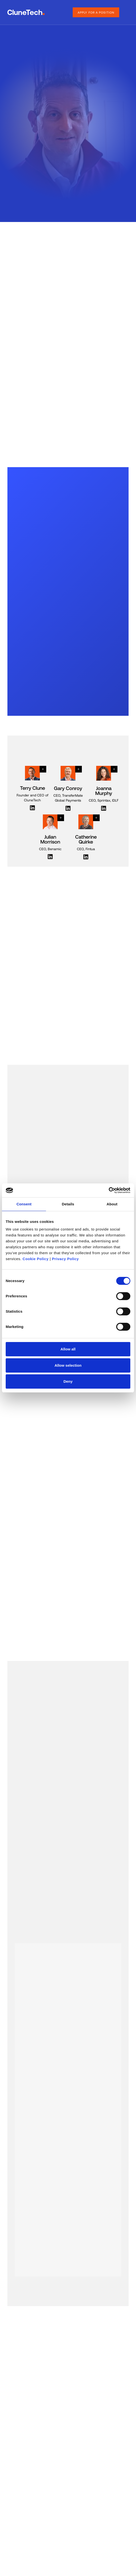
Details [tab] (68, 1204)
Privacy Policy (65, 1259)
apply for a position (96, 12)
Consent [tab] (24, 1204)
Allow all (68, 1349)
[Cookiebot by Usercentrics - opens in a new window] (108, 1190)
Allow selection (67, 1365)
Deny (68, 1381)
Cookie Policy (35, 1259)
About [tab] (112, 1204)
